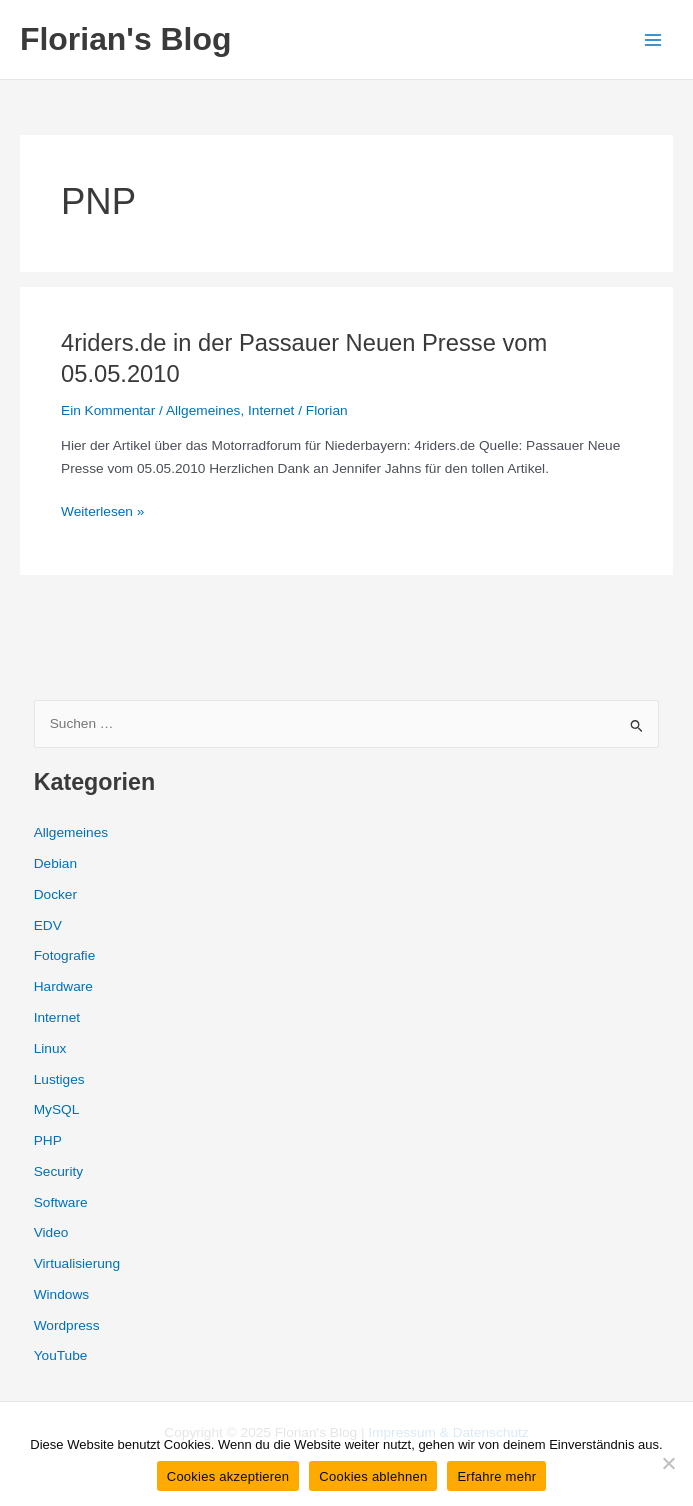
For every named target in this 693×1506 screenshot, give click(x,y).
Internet (271, 410)
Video (51, 1232)
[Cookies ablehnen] (668, 1463)
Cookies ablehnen (373, 1476)
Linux (50, 1048)
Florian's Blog (125, 39)
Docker (55, 894)
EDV (48, 925)
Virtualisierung (77, 1263)
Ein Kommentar (108, 410)
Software (61, 1202)
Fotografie (65, 955)
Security (58, 1171)
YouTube (61, 1355)
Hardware (63, 986)
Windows (61, 1294)
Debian (55, 863)
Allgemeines (203, 410)
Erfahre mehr (496, 1476)
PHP (48, 1140)
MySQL (57, 1109)
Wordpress (67, 1325)
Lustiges (59, 1079)
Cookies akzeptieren (228, 1476)
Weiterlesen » (102, 512)
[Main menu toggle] (653, 39)
